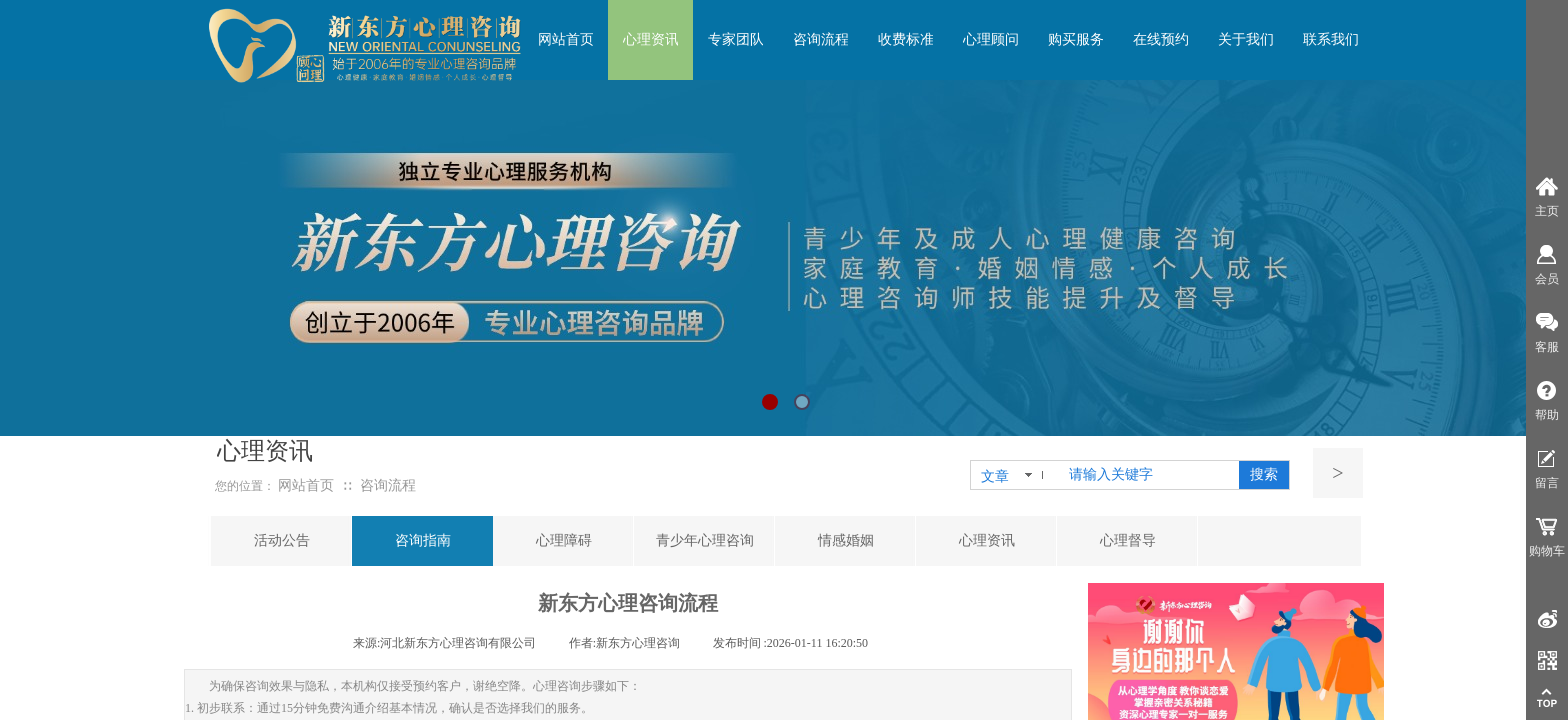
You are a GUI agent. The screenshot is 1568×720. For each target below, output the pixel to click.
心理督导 (1128, 540)
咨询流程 (388, 485)
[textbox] (1150, 475)
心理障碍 (564, 540)
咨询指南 (423, 540)
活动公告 (282, 540)
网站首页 (306, 485)
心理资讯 (987, 540)
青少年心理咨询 (705, 540)
